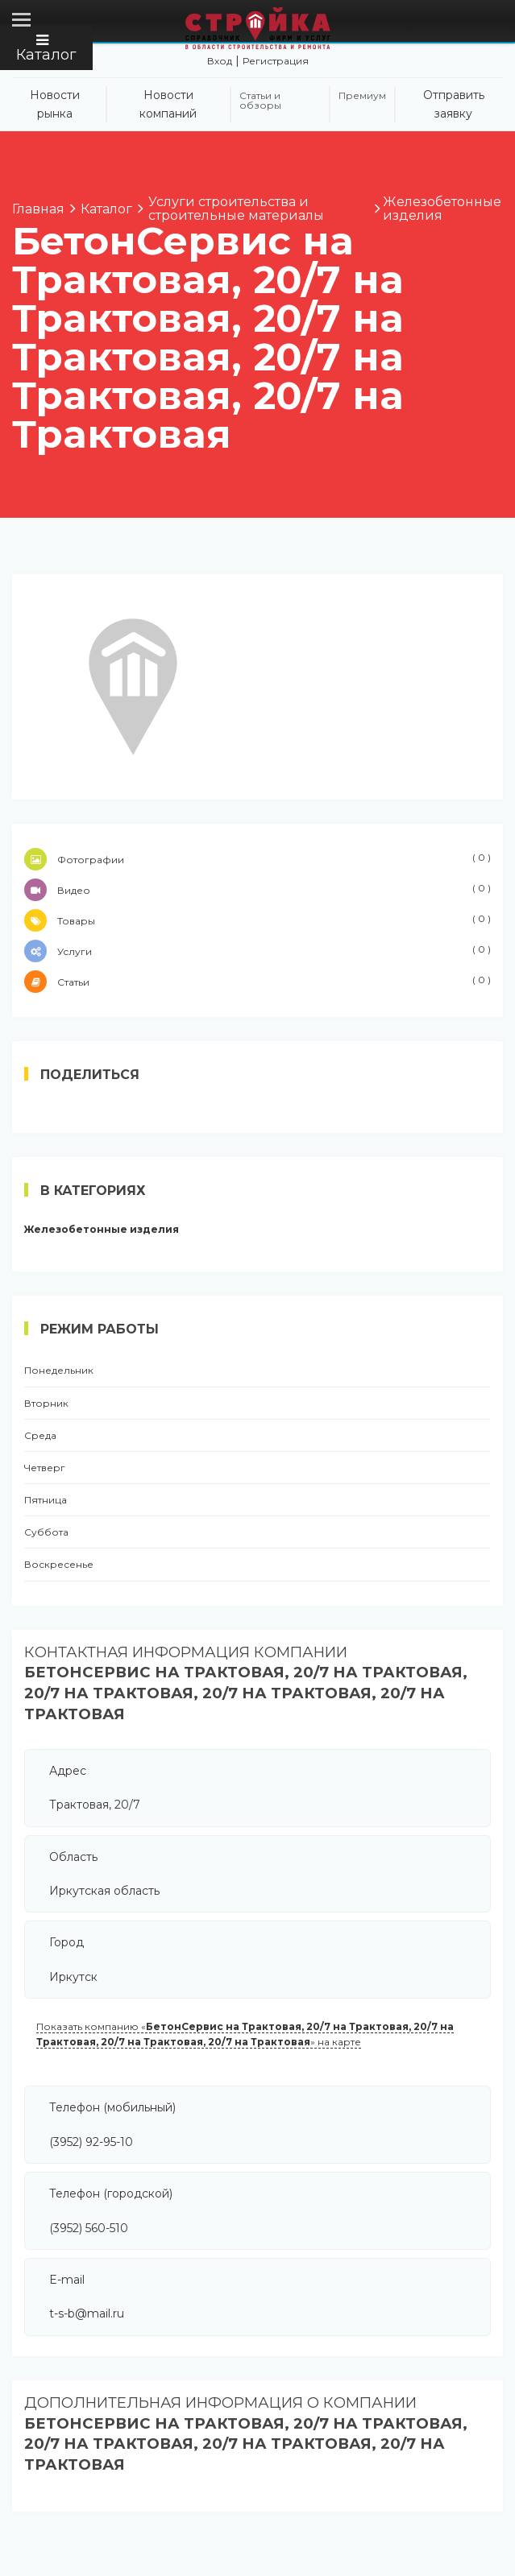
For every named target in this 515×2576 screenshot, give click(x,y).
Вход (219, 61)
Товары (257, 920)
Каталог (46, 48)
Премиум (362, 96)
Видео (257, 890)
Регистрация (276, 61)
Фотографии (257, 859)
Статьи (257, 981)
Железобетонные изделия (101, 1229)
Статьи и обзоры (260, 100)
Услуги (257, 951)
